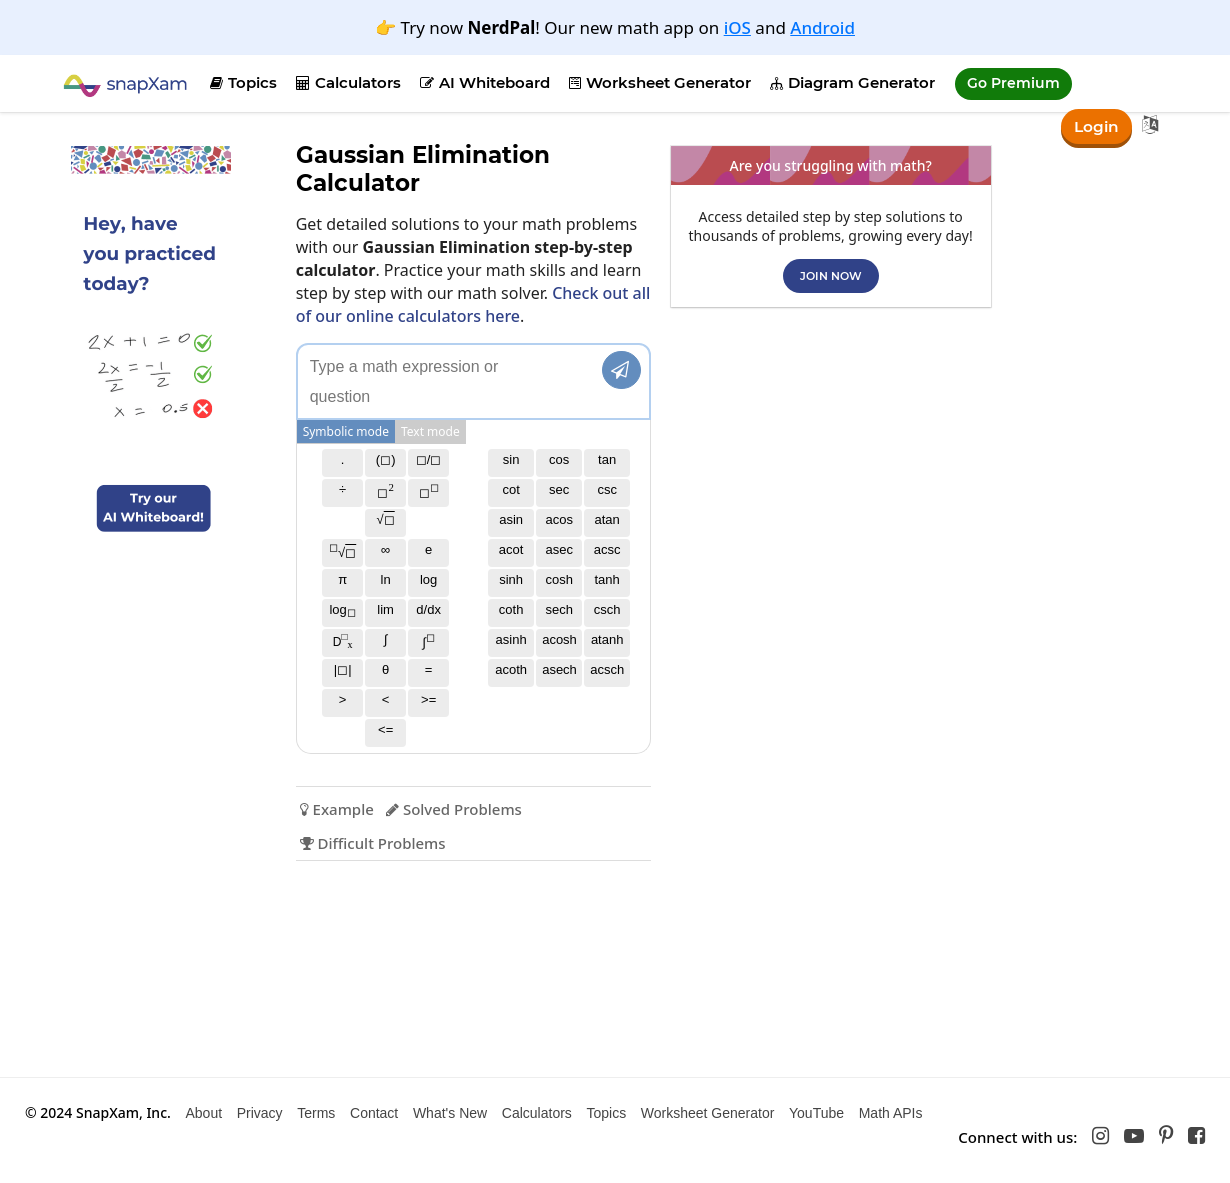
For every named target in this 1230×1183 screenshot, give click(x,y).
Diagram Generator (852, 82)
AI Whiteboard (485, 82)
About (203, 1113)
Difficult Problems (372, 843)
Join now (830, 276)
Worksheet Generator (660, 82)
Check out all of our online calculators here (472, 304)
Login (1095, 125)
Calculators (348, 82)
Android (822, 27)
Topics (243, 82)
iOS (737, 27)
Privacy (260, 1113)
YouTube (816, 1113)
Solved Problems (453, 809)
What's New (450, 1113)
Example (336, 809)
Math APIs (891, 1113)
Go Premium (1013, 83)
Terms (316, 1113)
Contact (374, 1113)
